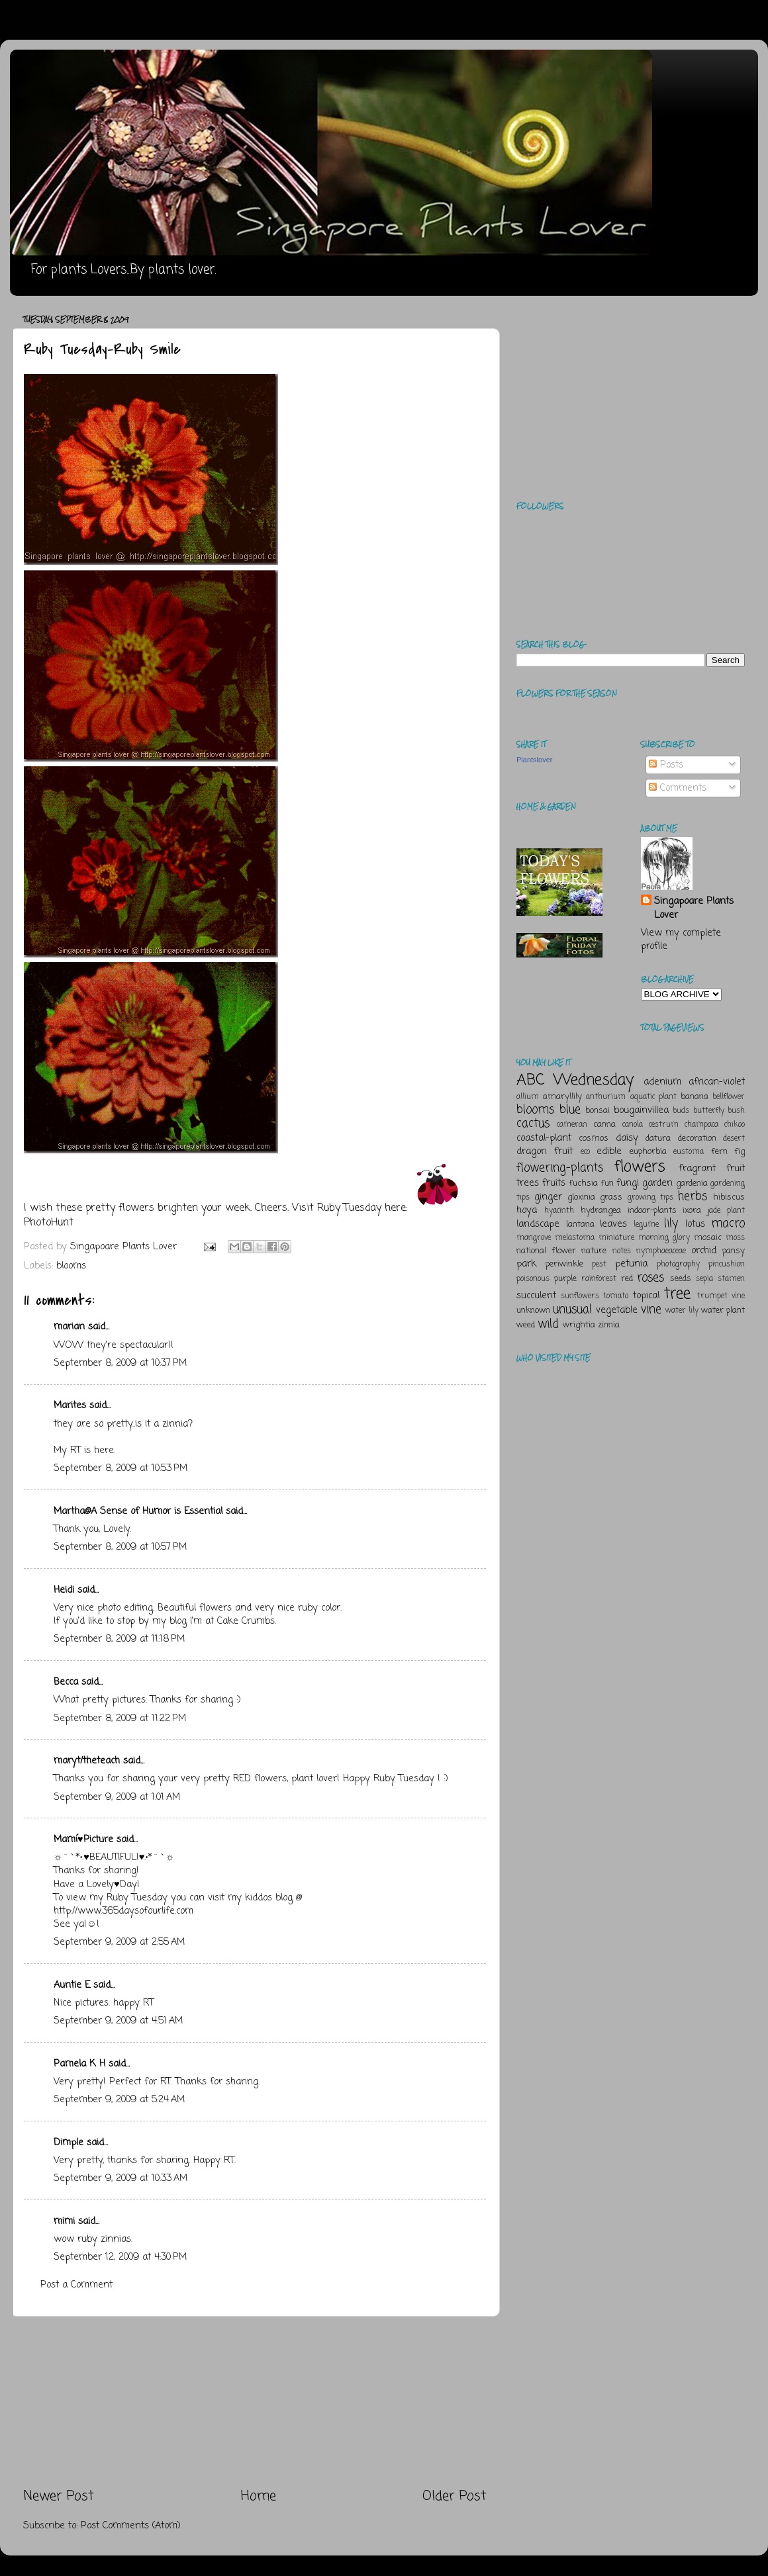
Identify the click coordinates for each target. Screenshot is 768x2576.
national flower (546, 1251)
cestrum (664, 1125)
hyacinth (559, 1211)
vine (651, 1309)
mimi (64, 2221)
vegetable (617, 1310)
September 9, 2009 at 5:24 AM (119, 2099)
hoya (526, 1210)
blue (570, 1109)
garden (657, 1183)
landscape (537, 1224)
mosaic (708, 1237)
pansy (733, 1251)
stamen (731, 1279)
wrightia (579, 1325)
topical (646, 1295)
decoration (697, 1138)
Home (258, 2496)
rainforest (598, 1279)
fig (739, 1151)
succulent (536, 1295)
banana (694, 1096)
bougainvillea (641, 1110)
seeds (680, 1278)
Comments (677, 788)
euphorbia (648, 1151)
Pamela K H (79, 2064)
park (526, 1264)
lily (671, 1223)
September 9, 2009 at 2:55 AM (119, 1942)
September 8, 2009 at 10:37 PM (120, 1363)
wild (548, 1324)
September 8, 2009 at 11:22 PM (120, 1718)
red (627, 1278)
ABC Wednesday (575, 1080)
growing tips (650, 1198)
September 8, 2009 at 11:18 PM (119, 1639)
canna (604, 1124)
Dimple (68, 2142)
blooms (71, 1266)
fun (607, 1183)
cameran (572, 1125)
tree (677, 1294)
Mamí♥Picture (83, 1839)
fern (719, 1151)
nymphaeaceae (661, 1251)
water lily (681, 1311)
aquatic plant (653, 1097)
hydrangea (601, 1210)
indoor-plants (652, 1210)
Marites (70, 1405)
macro (728, 1223)
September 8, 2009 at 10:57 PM (120, 1547)
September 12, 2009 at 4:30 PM (120, 2257)
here (104, 1450)
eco (585, 1152)
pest (599, 1264)
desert (734, 1139)
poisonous (533, 1279)
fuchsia (583, 1183)
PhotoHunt (48, 1223)
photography (678, 1264)
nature (593, 1251)
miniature (616, 1238)
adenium (662, 1082)
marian (69, 1326)
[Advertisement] (255, 2402)
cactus (533, 1123)
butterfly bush (719, 1111)
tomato (615, 1296)
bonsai (597, 1110)
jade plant (726, 1211)
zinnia (609, 1325)
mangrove (533, 1238)
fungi (627, 1183)
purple (565, 1278)
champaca (701, 1125)
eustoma (688, 1152)
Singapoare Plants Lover (694, 908)
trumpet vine (721, 1296)
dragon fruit (544, 1151)
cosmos (593, 1138)
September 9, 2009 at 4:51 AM (118, 2021)
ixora (692, 1210)
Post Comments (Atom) (131, 2525)
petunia (631, 1264)
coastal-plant (543, 1138)
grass (611, 1197)
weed (525, 1325)
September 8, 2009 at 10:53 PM (120, 1468)
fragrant (697, 1168)
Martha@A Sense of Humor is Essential (138, 1511)
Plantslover (534, 760)
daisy (627, 1138)
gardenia (692, 1183)
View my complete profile (681, 940)
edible (609, 1151)
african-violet (717, 1082)
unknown (533, 1310)
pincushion (726, 1264)
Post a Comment (76, 2285)
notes (621, 1251)
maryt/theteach (87, 1761)
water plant (723, 1310)
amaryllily (562, 1096)
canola (632, 1125)
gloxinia (581, 1197)
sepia (704, 1279)
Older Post (454, 2496)
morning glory (664, 1238)
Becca (66, 1682)
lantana (580, 1224)
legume (646, 1225)
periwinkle (564, 1264)
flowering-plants (559, 1168)
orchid (703, 1250)
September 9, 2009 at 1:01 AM (117, 1797)
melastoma (575, 1238)
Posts (666, 765)
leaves (613, 1224)
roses (650, 1277)
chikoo (734, 1125)
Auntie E (72, 1985)
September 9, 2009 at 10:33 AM (120, 2178)
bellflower (728, 1097)
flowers (639, 1166)
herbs (692, 1196)
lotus (695, 1224)
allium (527, 1097)
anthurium (606, 1097)
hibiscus (729, 1197)
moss (735, 1238)
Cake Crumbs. (246, 1621)
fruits (553, 1183)
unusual (572, 1309)
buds (681, 1111)
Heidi (64, 1590)
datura (658, 1138)
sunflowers (580, 1296)
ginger (548, 1197)
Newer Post (58, 2496)
